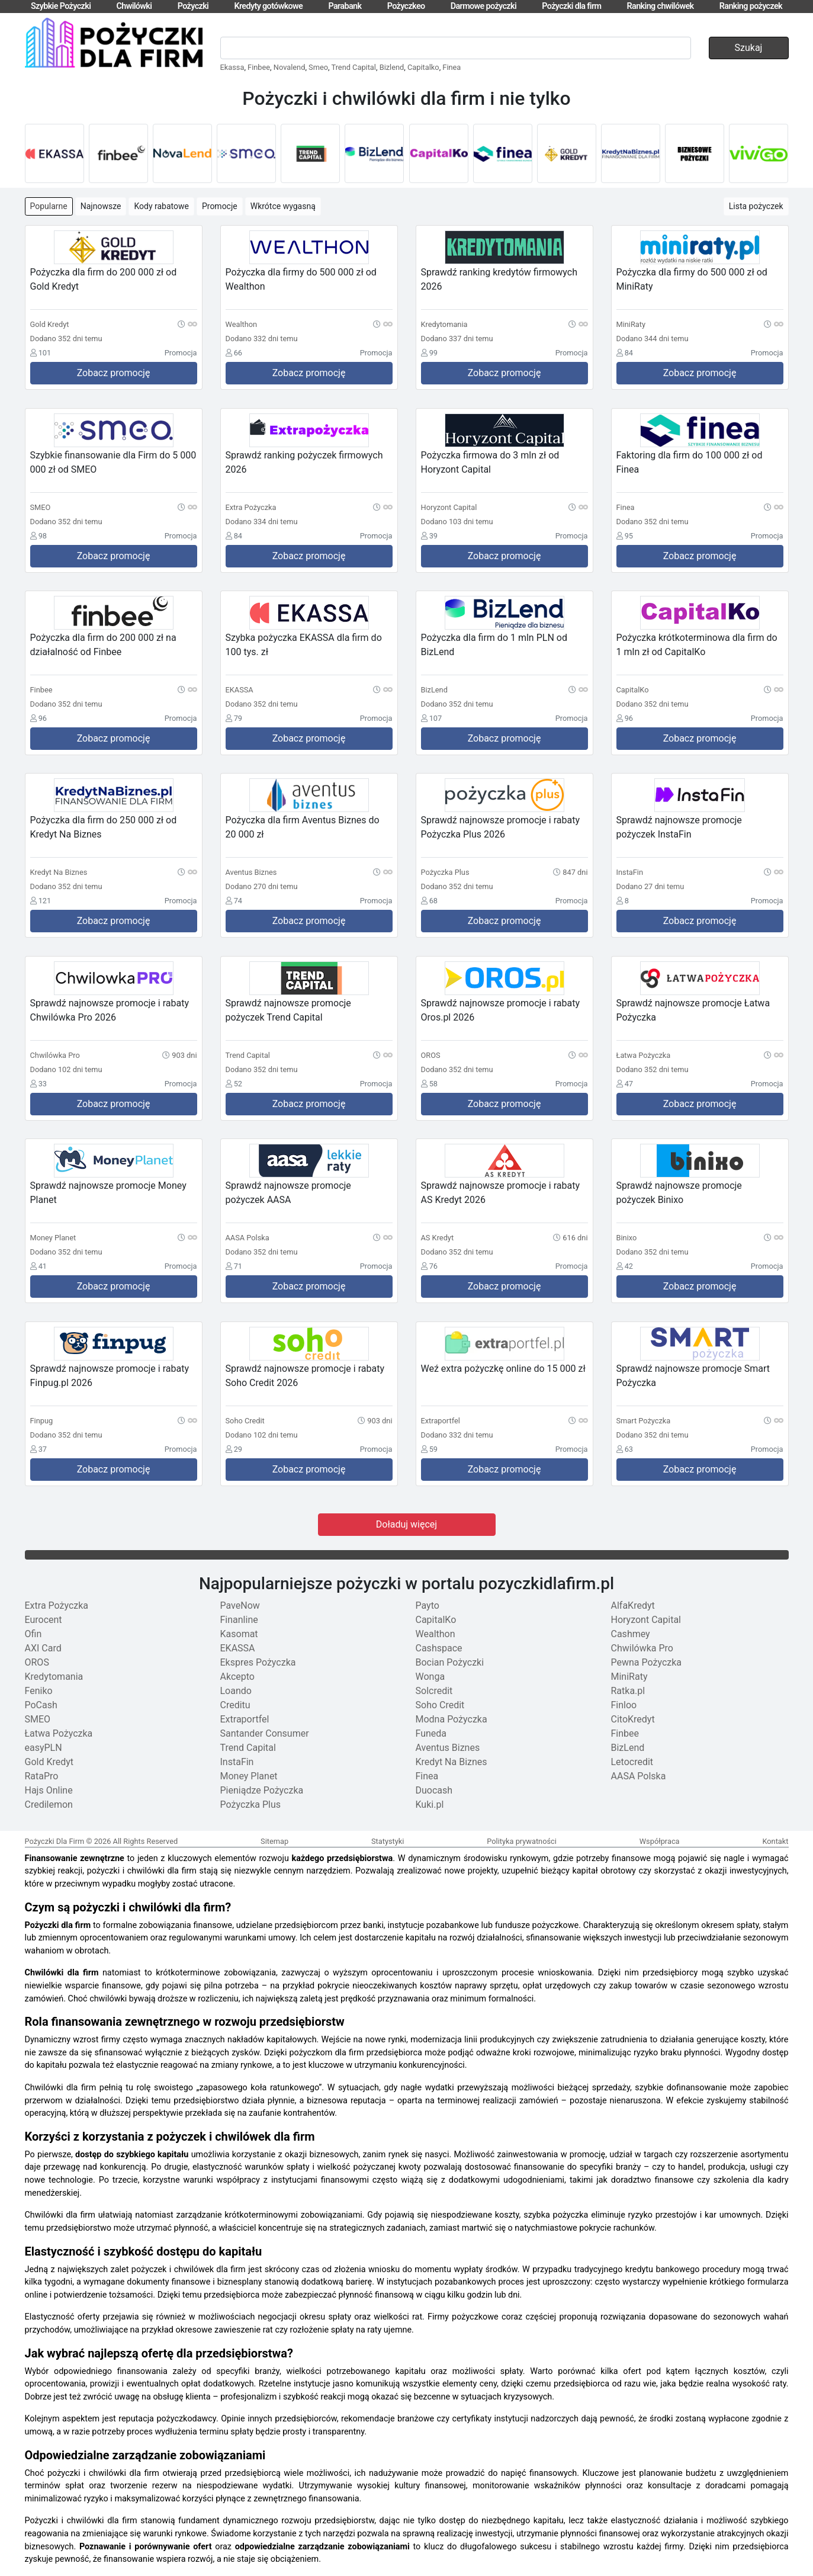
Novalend (290, 67)
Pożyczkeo (406, 6)
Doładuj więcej (406, 1524)
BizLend (628, 1747)
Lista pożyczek (756, 206)
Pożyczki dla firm (571, 6)
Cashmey (630, 1634)
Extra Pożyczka (57, 1605)
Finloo (624, 1705)
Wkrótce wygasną (283, 206)
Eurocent (43, 1619)
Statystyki (387, 1841)
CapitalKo (436, 1619)
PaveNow (240, 1605)
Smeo (318, 67)
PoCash (41, 1705)
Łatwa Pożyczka (59, 1733)
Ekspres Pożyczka (258, 1662)
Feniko (39, 1690)
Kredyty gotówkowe (268, 6)
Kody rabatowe (161, 206)
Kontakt (775, 1841)
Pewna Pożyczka (646, 1662)
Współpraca (660, 1841)
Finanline (239, 1619)
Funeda (431, 1733)
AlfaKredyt (633, 1605)
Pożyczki (193, 6)
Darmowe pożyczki (483, 6)
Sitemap (274, 1841)
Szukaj (749, 47)
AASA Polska (638, 1776)
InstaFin (237, 1761)
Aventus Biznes (448, 1747)
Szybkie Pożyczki (61, 6)
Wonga (430, 1676)
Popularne (49, 206)
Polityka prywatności (522, 1841)
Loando (236, 1690)
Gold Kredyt (49, 1761)
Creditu (235, 1705)
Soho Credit (440, 1705)
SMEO (38, 1719)
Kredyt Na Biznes (451, 1761)
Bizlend (392, 67)
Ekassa (232, 67)
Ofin (33, 1634)
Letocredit (632, 1761)
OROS (37, 1662)
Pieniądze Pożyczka (262, 1790)
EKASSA (237, 1648)
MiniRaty (629, 1676)
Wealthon (435, 1634)
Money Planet (249, 1776)
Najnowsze (101, 206)
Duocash (434, 1790)
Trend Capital (353, 67)
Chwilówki (134, 6)
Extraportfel (244, 1719)
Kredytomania (54, 1676)
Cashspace (439, 1648)
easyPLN (43, 1747)
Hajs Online (49, 1790)
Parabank (344, 6)
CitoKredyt (633, 1719)
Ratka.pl (628, 1690)
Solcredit (434, 1690)
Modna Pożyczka (451, 1719)
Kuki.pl (430, 1804)
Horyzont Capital (646, 1619)
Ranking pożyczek (750, 6)
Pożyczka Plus (250, 1804)
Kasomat (239, 1634)
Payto (427, 1605)
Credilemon (49, 1804)
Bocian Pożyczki (450, 1662)
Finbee (259, 67)
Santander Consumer (264, 1733)
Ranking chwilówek (660, 6)
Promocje (219, 206)
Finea (451, 67)
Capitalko (423, 67)
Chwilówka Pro (642, 1648)
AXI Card (43, 1648)
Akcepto (237, 1676)
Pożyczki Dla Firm (55, 1841)
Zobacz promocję (113, 372)
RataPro (42, 1776)
